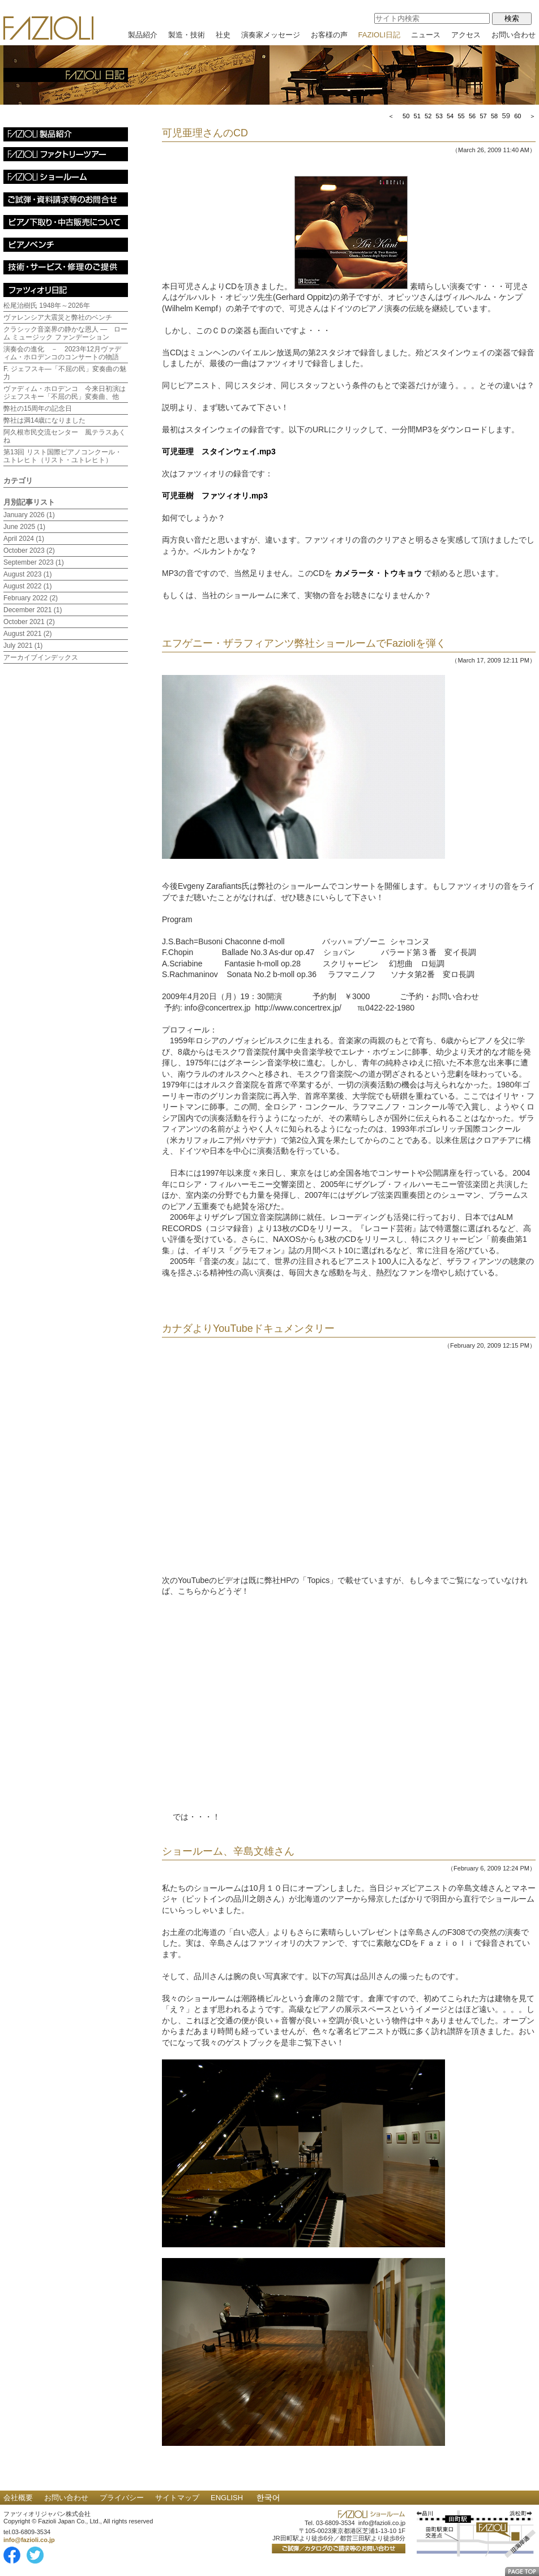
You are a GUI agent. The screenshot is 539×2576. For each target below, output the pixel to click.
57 (483, 116)
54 (450, 116)
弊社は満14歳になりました (44, 420)
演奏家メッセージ (270, 35)
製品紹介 (142, 35)
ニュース (425, 35)
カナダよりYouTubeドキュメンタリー (248, 1328)
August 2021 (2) (27, 634)
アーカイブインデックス (40, 657)
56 (472, 116)
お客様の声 (329, 35)
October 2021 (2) (29, 622)
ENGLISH (227, 2497)
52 (428, 116)
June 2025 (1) (24, 527)
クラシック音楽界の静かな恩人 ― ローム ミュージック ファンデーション (65, 333)
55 (460, 116)
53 (439, 116)
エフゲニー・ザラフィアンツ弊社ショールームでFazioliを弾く (304, 643)
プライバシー (122, 2497)
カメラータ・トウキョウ (378, 573)
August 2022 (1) (27, 586)
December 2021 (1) (32, 610)
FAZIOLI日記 (379, 35)
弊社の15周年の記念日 (37, 408)
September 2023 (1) (33, 562)
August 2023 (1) (27, 574)
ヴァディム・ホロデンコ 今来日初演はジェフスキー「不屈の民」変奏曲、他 (64, 393)
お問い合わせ (513, 35)
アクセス (466, 35)
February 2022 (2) (30, 598)
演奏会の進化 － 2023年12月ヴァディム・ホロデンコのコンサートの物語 (62, 353)
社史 (223, 35)
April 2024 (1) (23, 539)
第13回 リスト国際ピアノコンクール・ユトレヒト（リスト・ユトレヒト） (62, 456)
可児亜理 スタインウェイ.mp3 (219, 451)
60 (517, 116)
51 (417, 116)
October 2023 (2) (29, 550)
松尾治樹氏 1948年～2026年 (46, 305)
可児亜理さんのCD (205, 133)
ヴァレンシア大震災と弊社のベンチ (57, 317)
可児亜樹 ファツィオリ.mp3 (215, 495)
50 (406, 116)
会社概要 (18, 2497)
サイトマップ (177, 2497)
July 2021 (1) (22, 646)
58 (494, 116)
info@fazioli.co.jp (29, 2539)
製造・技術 (186, 35)
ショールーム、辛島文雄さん (228, 1851)
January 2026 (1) (29, 515)
